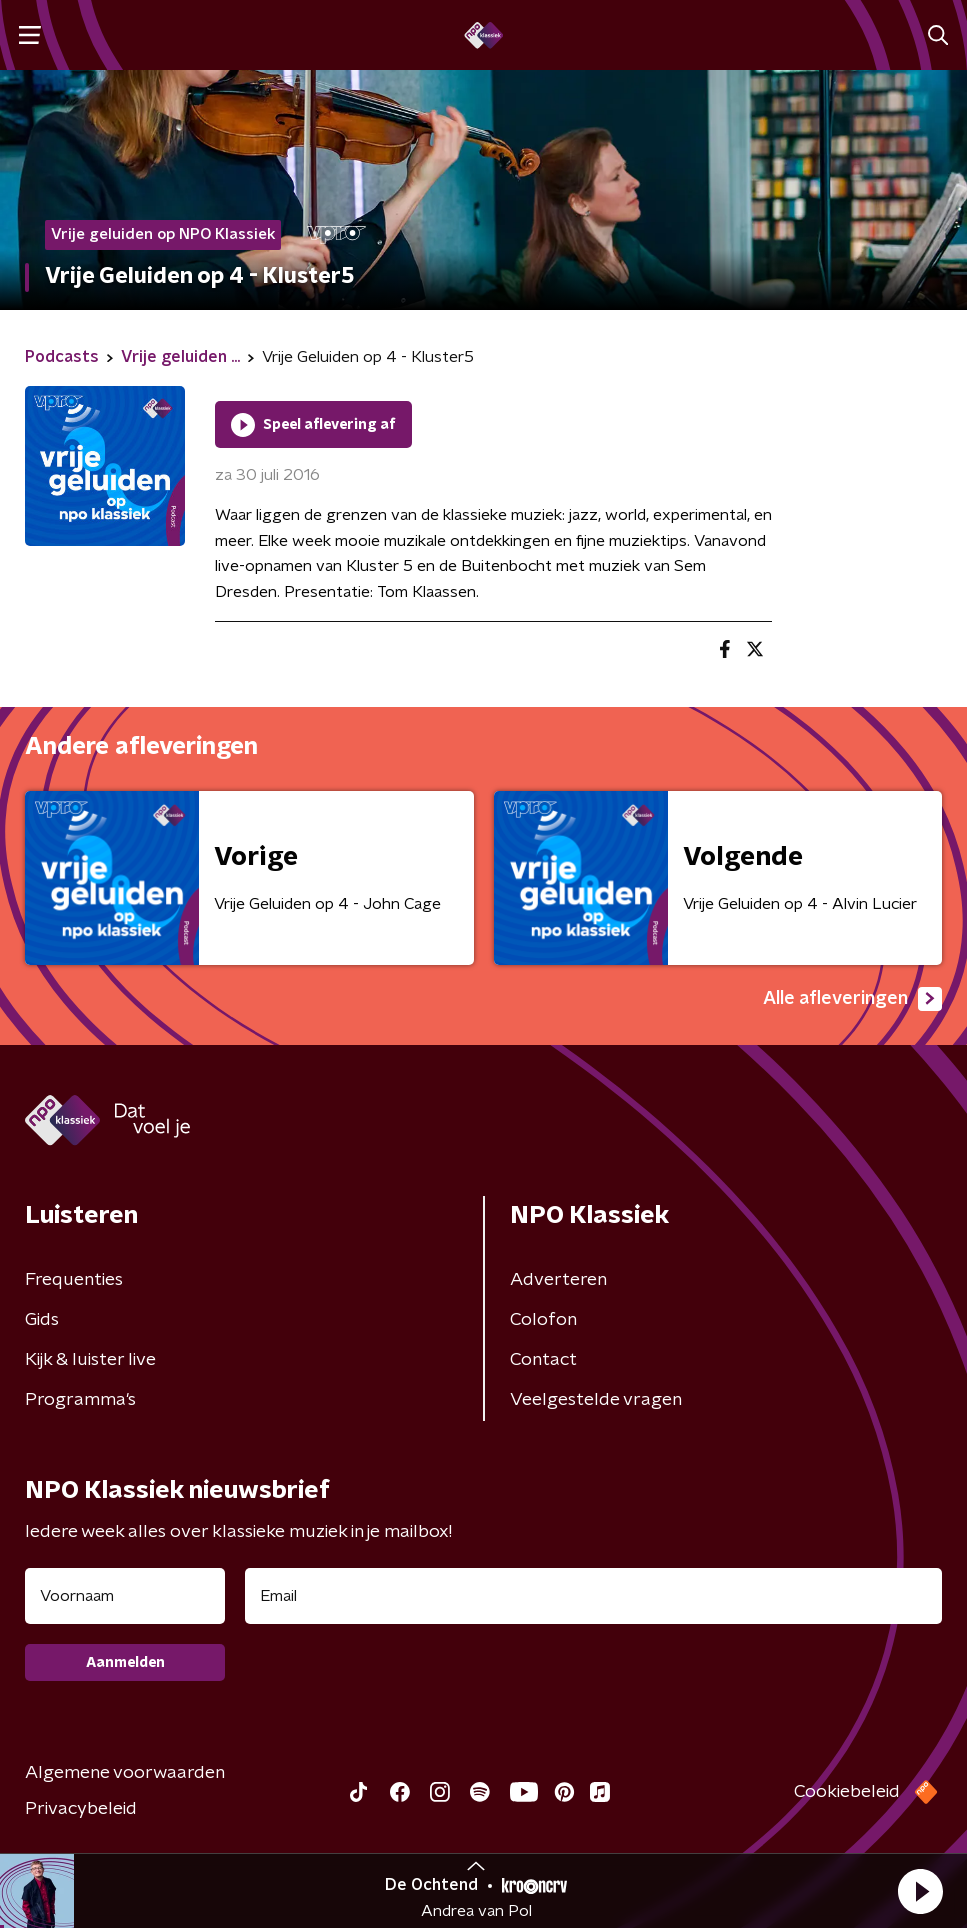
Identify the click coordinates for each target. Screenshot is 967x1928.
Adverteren (558, 1280)
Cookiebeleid (847, 1792)
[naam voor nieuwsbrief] (125, 1596)
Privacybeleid (81, 1809)
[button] (920, 1891)
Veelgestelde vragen (596, 1400)
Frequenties (74, 1280)
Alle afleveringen (852, 999)
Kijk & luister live (90, 1360)
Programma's (80, 1400)
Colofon (543, 1320)
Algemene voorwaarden (125, 1773)
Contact (543, 1360)
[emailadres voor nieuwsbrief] (593, 1596)
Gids (42, 1320)
